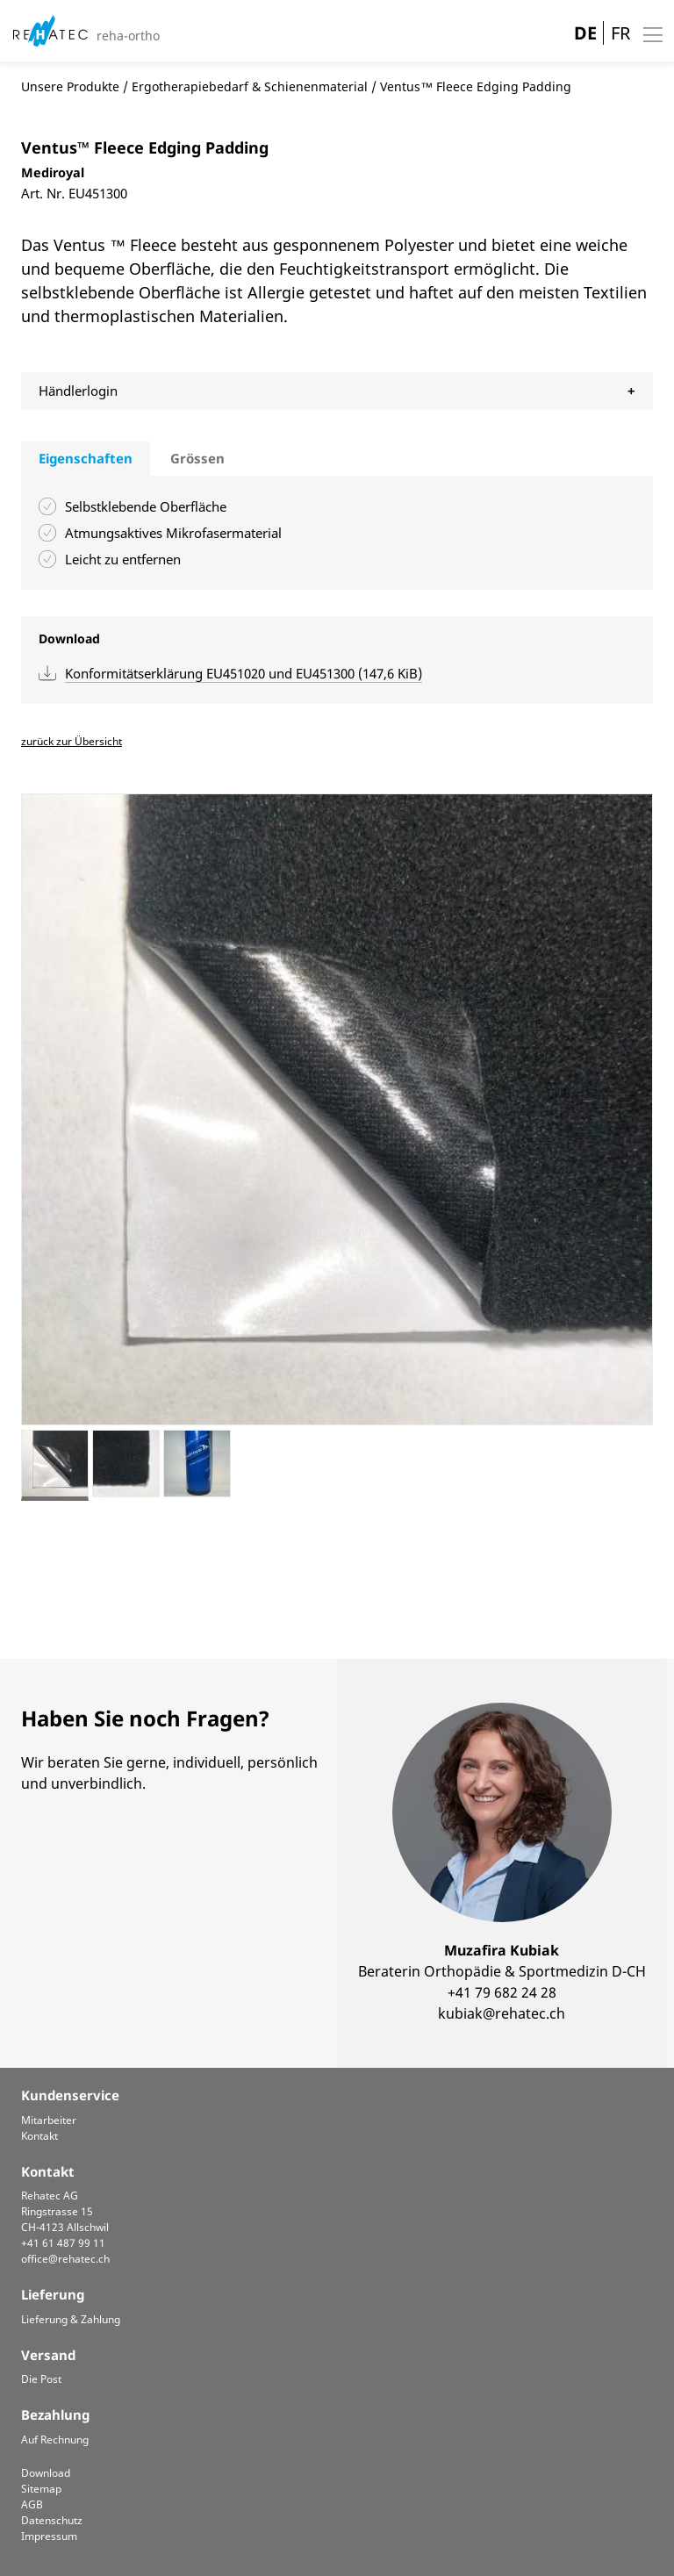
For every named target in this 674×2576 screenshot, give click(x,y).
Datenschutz (51, 2520)
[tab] (85, 459)
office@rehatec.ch (65, 2258)
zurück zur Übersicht (71, 741)
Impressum (49, 2536)
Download (45, 2472)
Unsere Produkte (70, 86)
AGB (32, 2504)
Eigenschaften (86, 458)
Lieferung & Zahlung (70, 2319)
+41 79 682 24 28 (502, 1992)
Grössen (197, 458)
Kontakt (39, 2135)
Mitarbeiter (48, 2120)
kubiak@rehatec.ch (501, 2013)
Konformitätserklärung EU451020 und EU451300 (243, 673)
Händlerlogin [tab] (78, 390)
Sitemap (41, 2488)
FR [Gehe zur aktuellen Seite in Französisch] (620, 33)
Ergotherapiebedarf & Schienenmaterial (250, 86)
